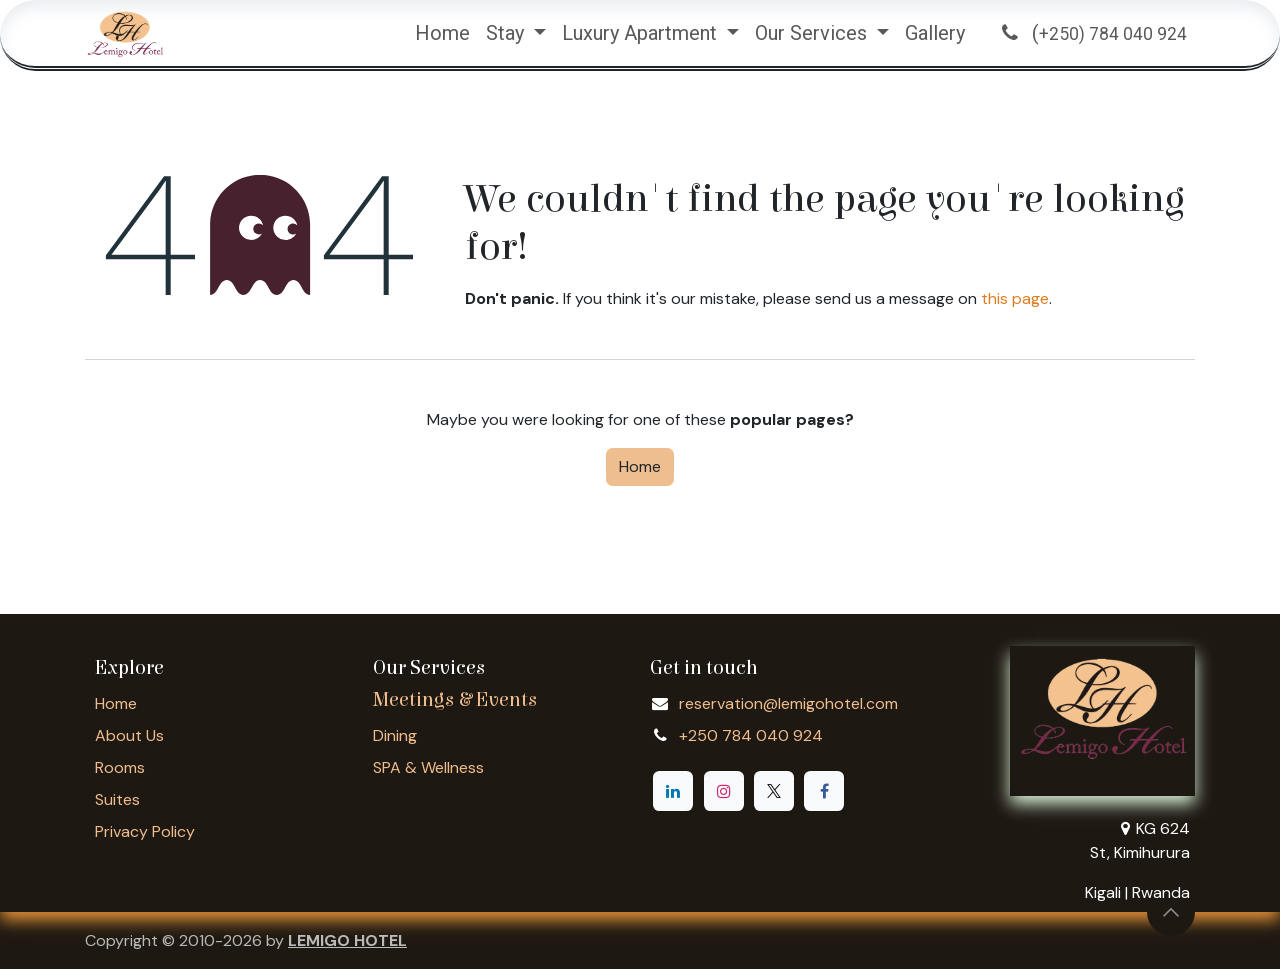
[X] (774, 791)
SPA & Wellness (428, 767)
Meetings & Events (455, 699)
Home (640, 466)
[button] (1171, 912)
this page (1015, 298)
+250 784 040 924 (751, 735)
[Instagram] (724, 791)
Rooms (120, 767)
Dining (395, 735)
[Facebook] (824, 791)
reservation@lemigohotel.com (788, 703)
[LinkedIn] (673, 791)
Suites (117, 799)
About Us (129, 735)
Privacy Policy (145, 831)
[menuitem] (442, 33)
